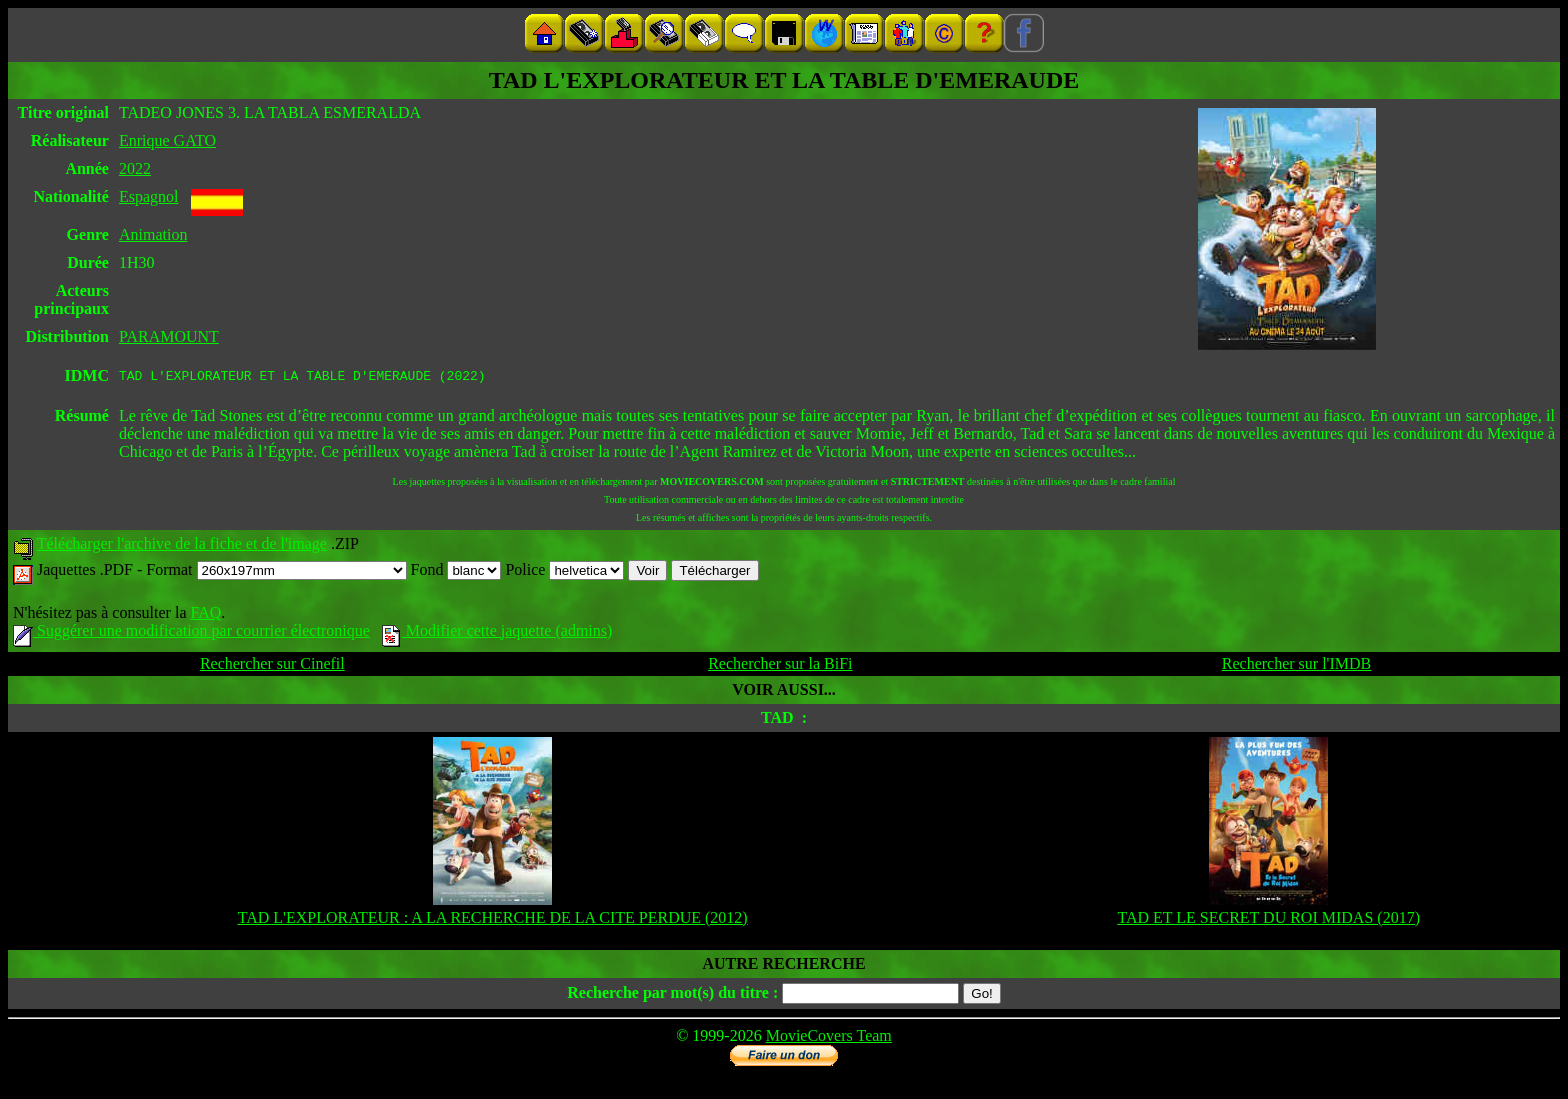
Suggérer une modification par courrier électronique (191, 633)
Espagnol (149, 196)
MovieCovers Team (829, 1038)
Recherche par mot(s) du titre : (672, 995)
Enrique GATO (167, 140)
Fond (456, 572)
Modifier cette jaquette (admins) (497, 633)
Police (564, 572)
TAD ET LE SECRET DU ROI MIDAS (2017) (1268, 920)
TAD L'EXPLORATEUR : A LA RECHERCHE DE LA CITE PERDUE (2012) (493, 920)
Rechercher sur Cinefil (272, 666)
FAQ (205, 615)
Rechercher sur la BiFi (780, 666)
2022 (135, 168)
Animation (153, 234)
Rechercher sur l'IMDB (1297, 666)
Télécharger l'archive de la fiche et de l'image (182, 546)
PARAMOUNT (169, 336)
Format (276, 572)
